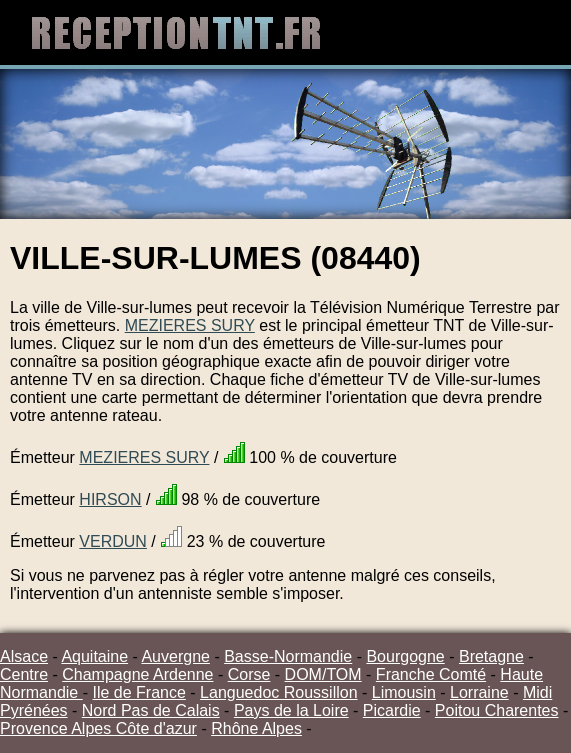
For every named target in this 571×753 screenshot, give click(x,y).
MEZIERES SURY (190, 325)
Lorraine (479, 692)
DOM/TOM (323, 674)
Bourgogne (405, 656)
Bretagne (491, 656)
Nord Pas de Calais (151, 710)
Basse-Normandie (288, 656)
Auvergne (175, 656)
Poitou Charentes (497, 710)
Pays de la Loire (291, 710)
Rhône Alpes (256, 728)
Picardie (392, 710)
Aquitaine (94, 656)
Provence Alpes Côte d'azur (98, 728)
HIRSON (110, 499)
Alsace (24, 656)
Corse (249, 674)
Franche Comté (431, 674)
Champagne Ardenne (137, 674)
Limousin (404, 692)
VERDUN (113, 541)
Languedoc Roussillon (278, 692)
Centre (24, 674)
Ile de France (138, 692)
